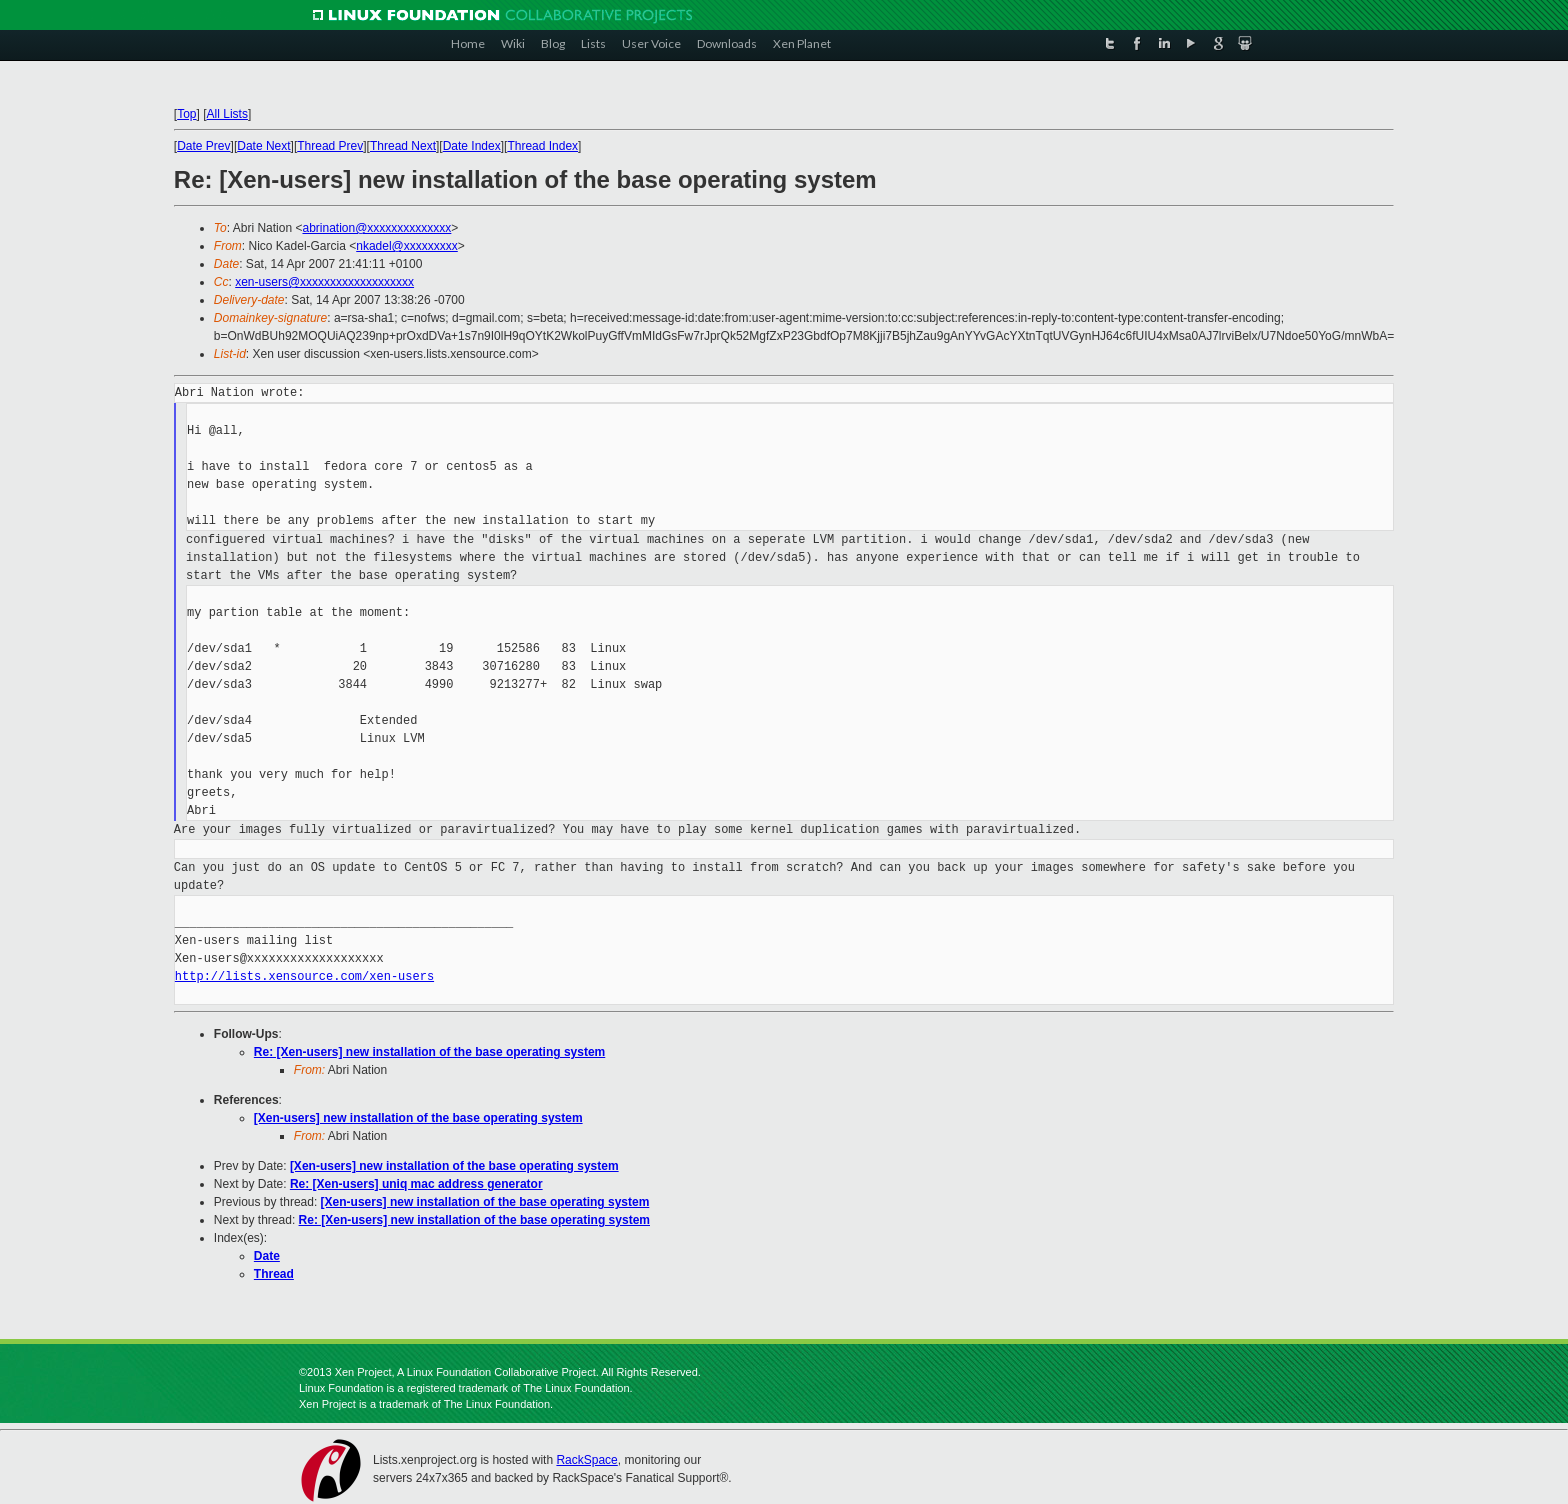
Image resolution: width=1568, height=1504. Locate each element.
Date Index (472, 146)
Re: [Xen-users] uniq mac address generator (416, 1184)
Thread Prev (330, 146)
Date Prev (203, 146)
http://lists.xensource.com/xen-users (304, 976)
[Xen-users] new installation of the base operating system (418, 1118)
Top (186, 114)
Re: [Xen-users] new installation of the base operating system (429, 1052)
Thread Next (403, 146)
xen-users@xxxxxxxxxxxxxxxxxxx (324, 282)
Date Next (263, 146)
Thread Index (542, 146)
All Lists (227, 114)
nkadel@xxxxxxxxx (407, 246)
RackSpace (586, 1460)
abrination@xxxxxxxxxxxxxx (376, 228)
